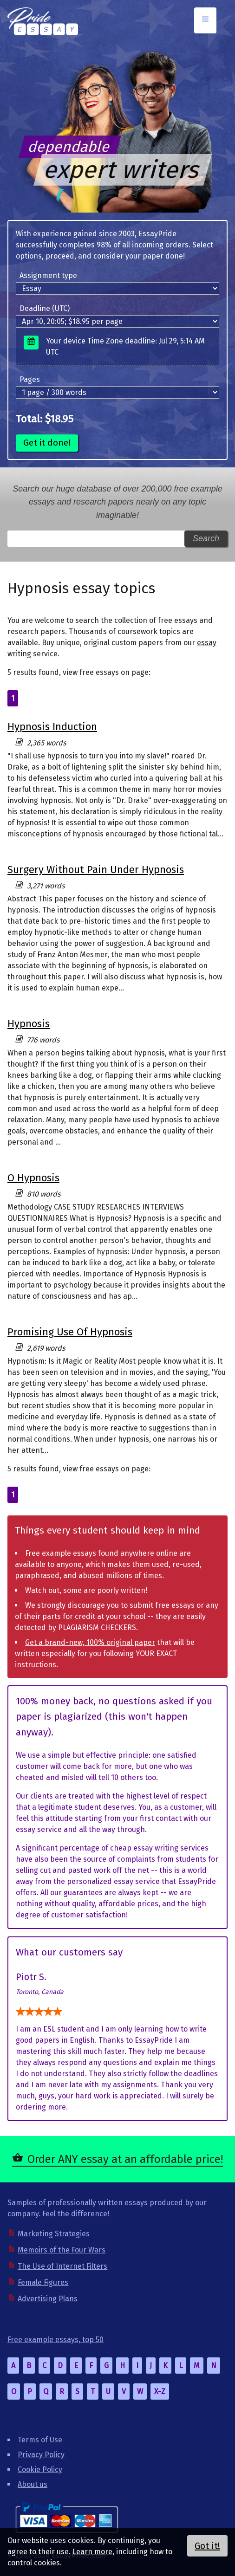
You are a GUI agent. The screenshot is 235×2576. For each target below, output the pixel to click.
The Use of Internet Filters (62, 2266)
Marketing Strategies (54, 2233)
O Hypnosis (33, 1177)
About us (32, 2484)
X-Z (159, 2391)
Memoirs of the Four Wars (61, 2250)
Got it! (207, 2545)
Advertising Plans (48, 2298)
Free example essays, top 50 (55, 2339)
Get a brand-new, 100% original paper (90, 1642)
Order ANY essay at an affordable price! (125, 2159)
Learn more (92, 2551)
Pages (30, 379)
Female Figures (43, 2282)
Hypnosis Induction (52, 726)
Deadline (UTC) (45, 308)
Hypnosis (28, 1023)
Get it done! (47, 442)
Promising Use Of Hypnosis (69, 1332)
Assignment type (48, 275)
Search (206, 538)
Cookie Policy (40, 2469)
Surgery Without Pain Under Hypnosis (95, 869)
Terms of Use (40, 2439)
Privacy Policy (41, 2454)
